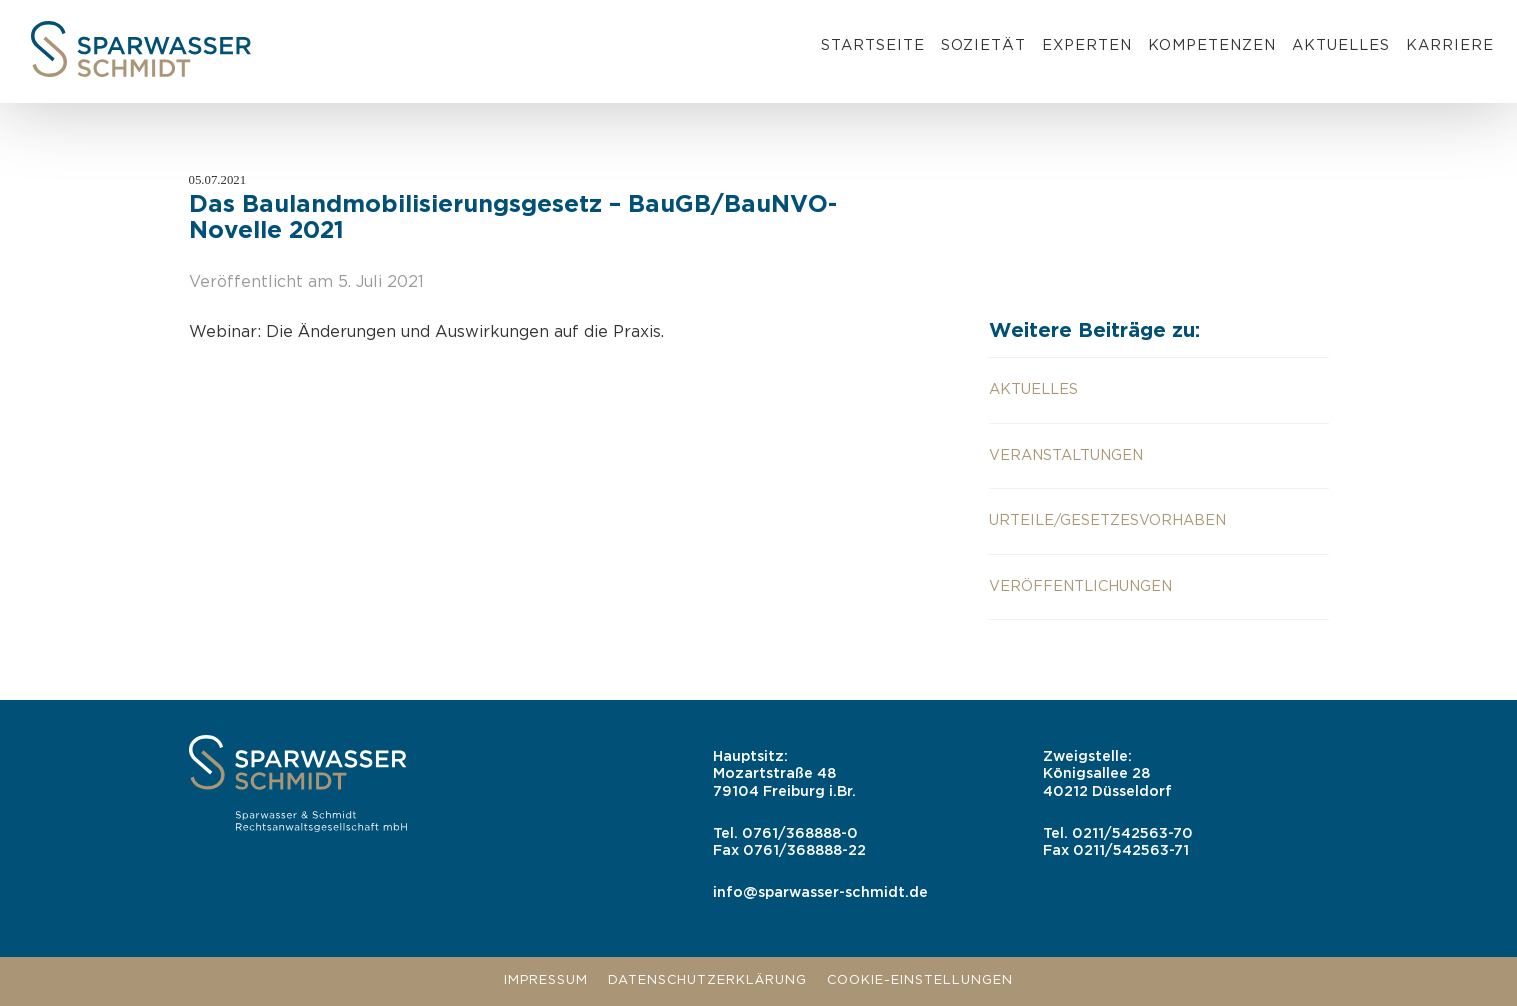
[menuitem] (873, 49)
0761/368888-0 (800, 833)
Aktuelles (1341, 45)
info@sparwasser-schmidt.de (820, 892)
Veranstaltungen (1066, 455)
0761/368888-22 (804, 850)
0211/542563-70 (1132, 833)
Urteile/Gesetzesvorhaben (1107, 520)
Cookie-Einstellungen (920, 980)
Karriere (1450, 45)
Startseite (873, 45)
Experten (1087, 45)
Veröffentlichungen (1080, 586)
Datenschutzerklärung (707, 980)
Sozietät (983, 45)
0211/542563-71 (1131, 850)
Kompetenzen (1212, 45)
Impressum (546, 980)
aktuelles (1033, 389)
